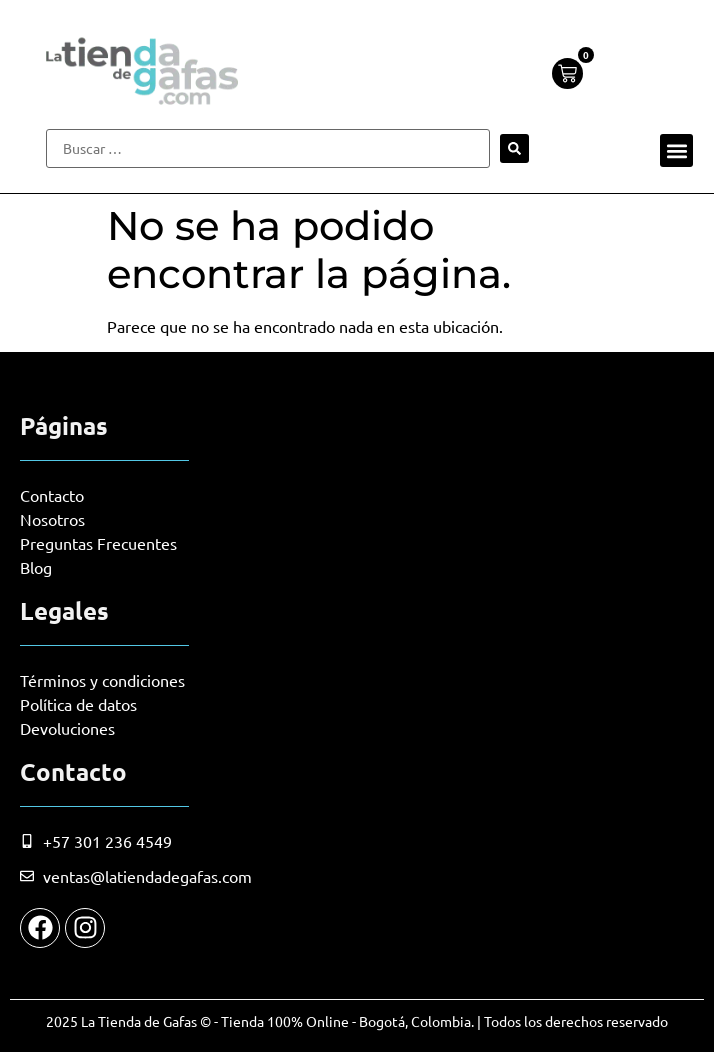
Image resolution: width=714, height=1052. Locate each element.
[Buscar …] (268, 148)
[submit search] (514, 148)
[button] (676, 150)
